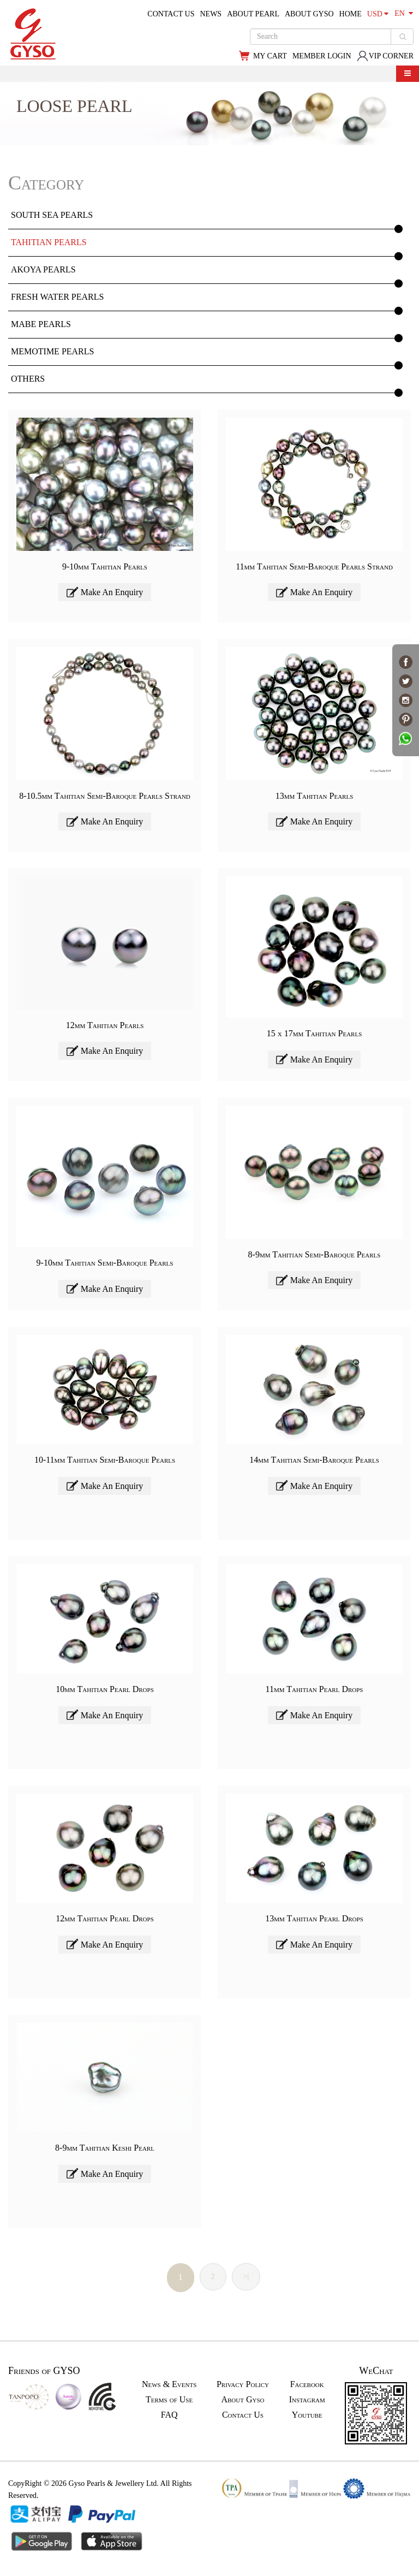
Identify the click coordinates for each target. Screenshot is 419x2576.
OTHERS (28, 378)
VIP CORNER (385, 56)
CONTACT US (170, 14)
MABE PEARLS (41, 324)
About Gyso (242, 2399)
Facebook (307, 2384)
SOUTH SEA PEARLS (52, 214)
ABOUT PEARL (253, 14)
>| (246, 2276)
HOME (350, 14)
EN (403, 13)
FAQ (169, 2414)
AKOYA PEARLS (43, 269)
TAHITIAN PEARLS (49, 242)
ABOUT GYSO (309, 14)
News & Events (169, 2384)
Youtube (307, 2414)
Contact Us (243, 2414)
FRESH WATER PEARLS (57, 296)
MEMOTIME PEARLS (52, 351)
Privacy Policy (243, 2384)
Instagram (307, 2399)
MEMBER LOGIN (321, 56)
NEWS (211, 14)
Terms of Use (169, 2399)
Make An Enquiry (105, 592)
